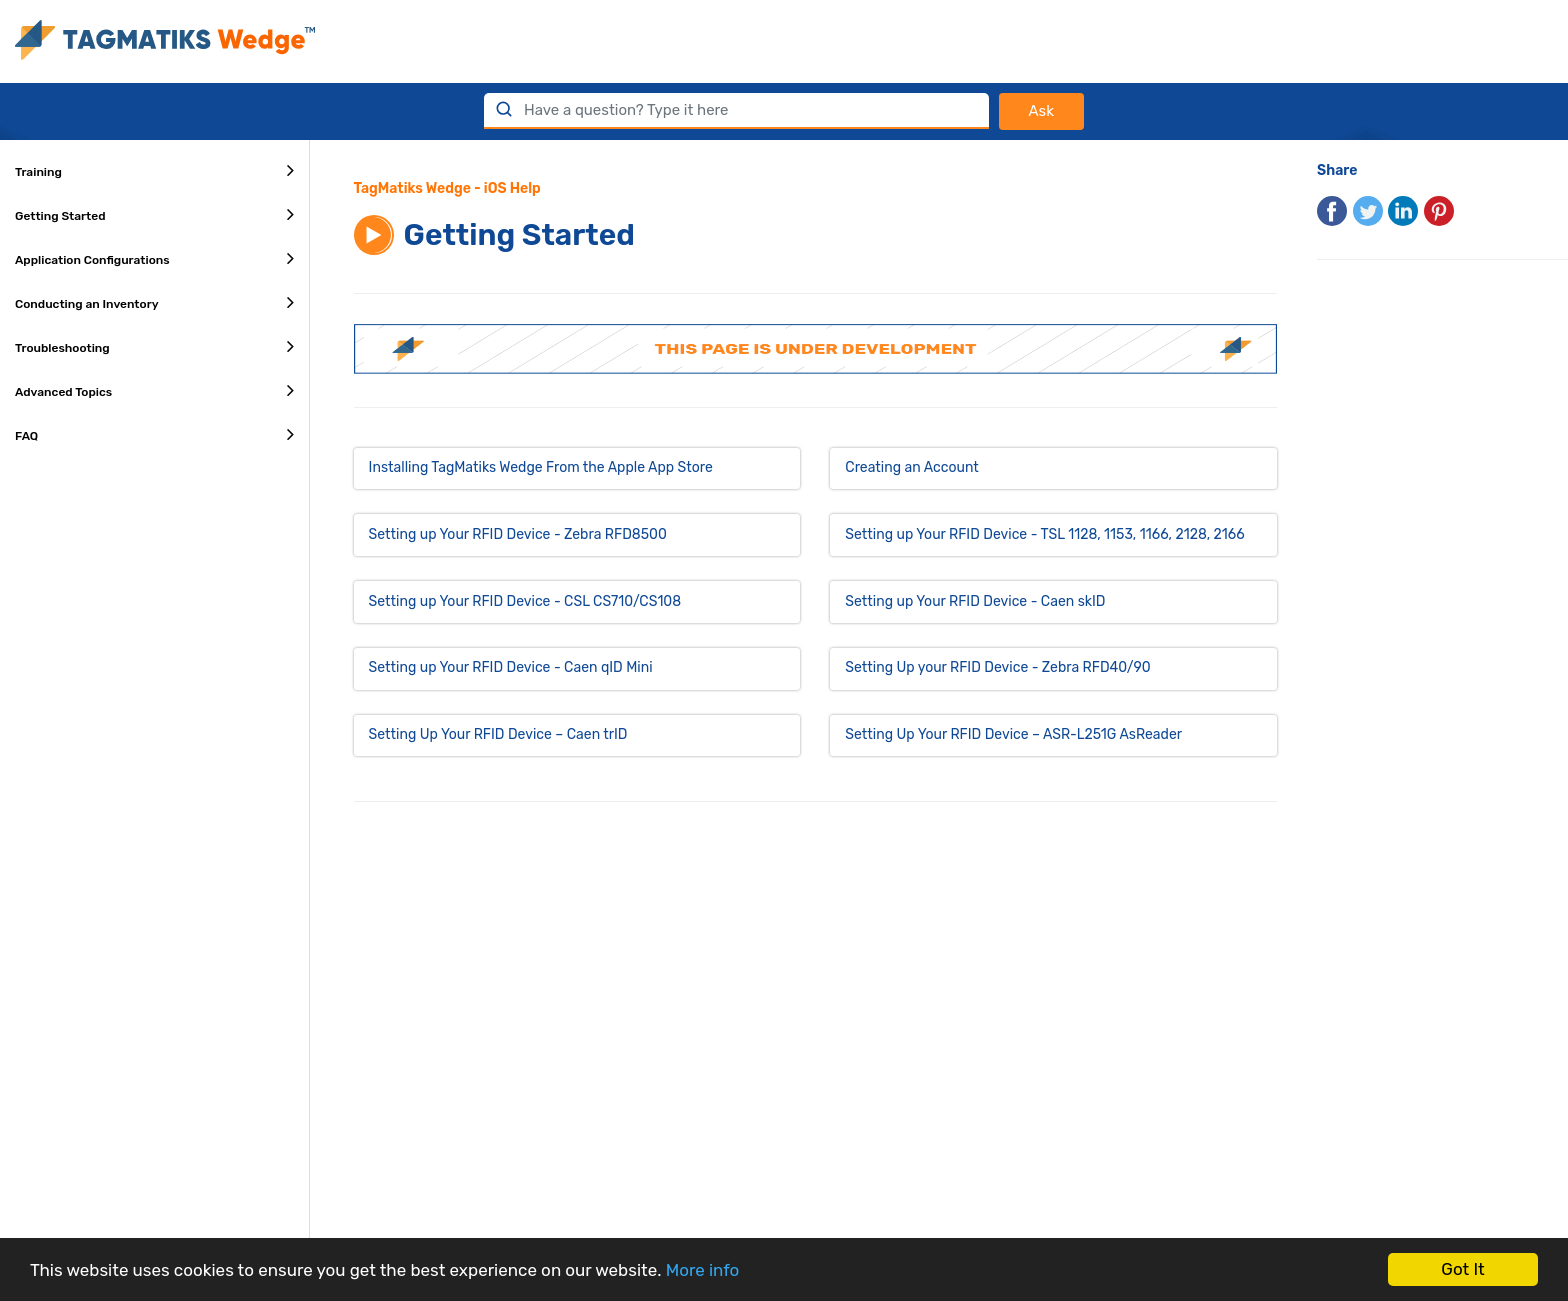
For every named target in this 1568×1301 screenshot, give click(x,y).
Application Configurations (154, 258)
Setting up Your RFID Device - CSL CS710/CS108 (525, 601)
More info (703, 1270)
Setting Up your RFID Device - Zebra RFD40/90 (997, 667)
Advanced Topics (154, 390)
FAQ (154, 434)
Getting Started (154, 214)
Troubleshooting (154, 346)
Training (154, 170)
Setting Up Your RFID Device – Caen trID (498, 734)
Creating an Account (911, 467)
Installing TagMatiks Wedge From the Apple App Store (541, 467)
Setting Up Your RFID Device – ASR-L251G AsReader (1013, 734)
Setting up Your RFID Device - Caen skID (975, 601)
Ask (1041, 111)
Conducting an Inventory (154, 302)
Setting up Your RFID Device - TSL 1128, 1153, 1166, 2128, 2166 (1044, 534)
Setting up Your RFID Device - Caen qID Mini (511, 667)
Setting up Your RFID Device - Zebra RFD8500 (518, 534)
